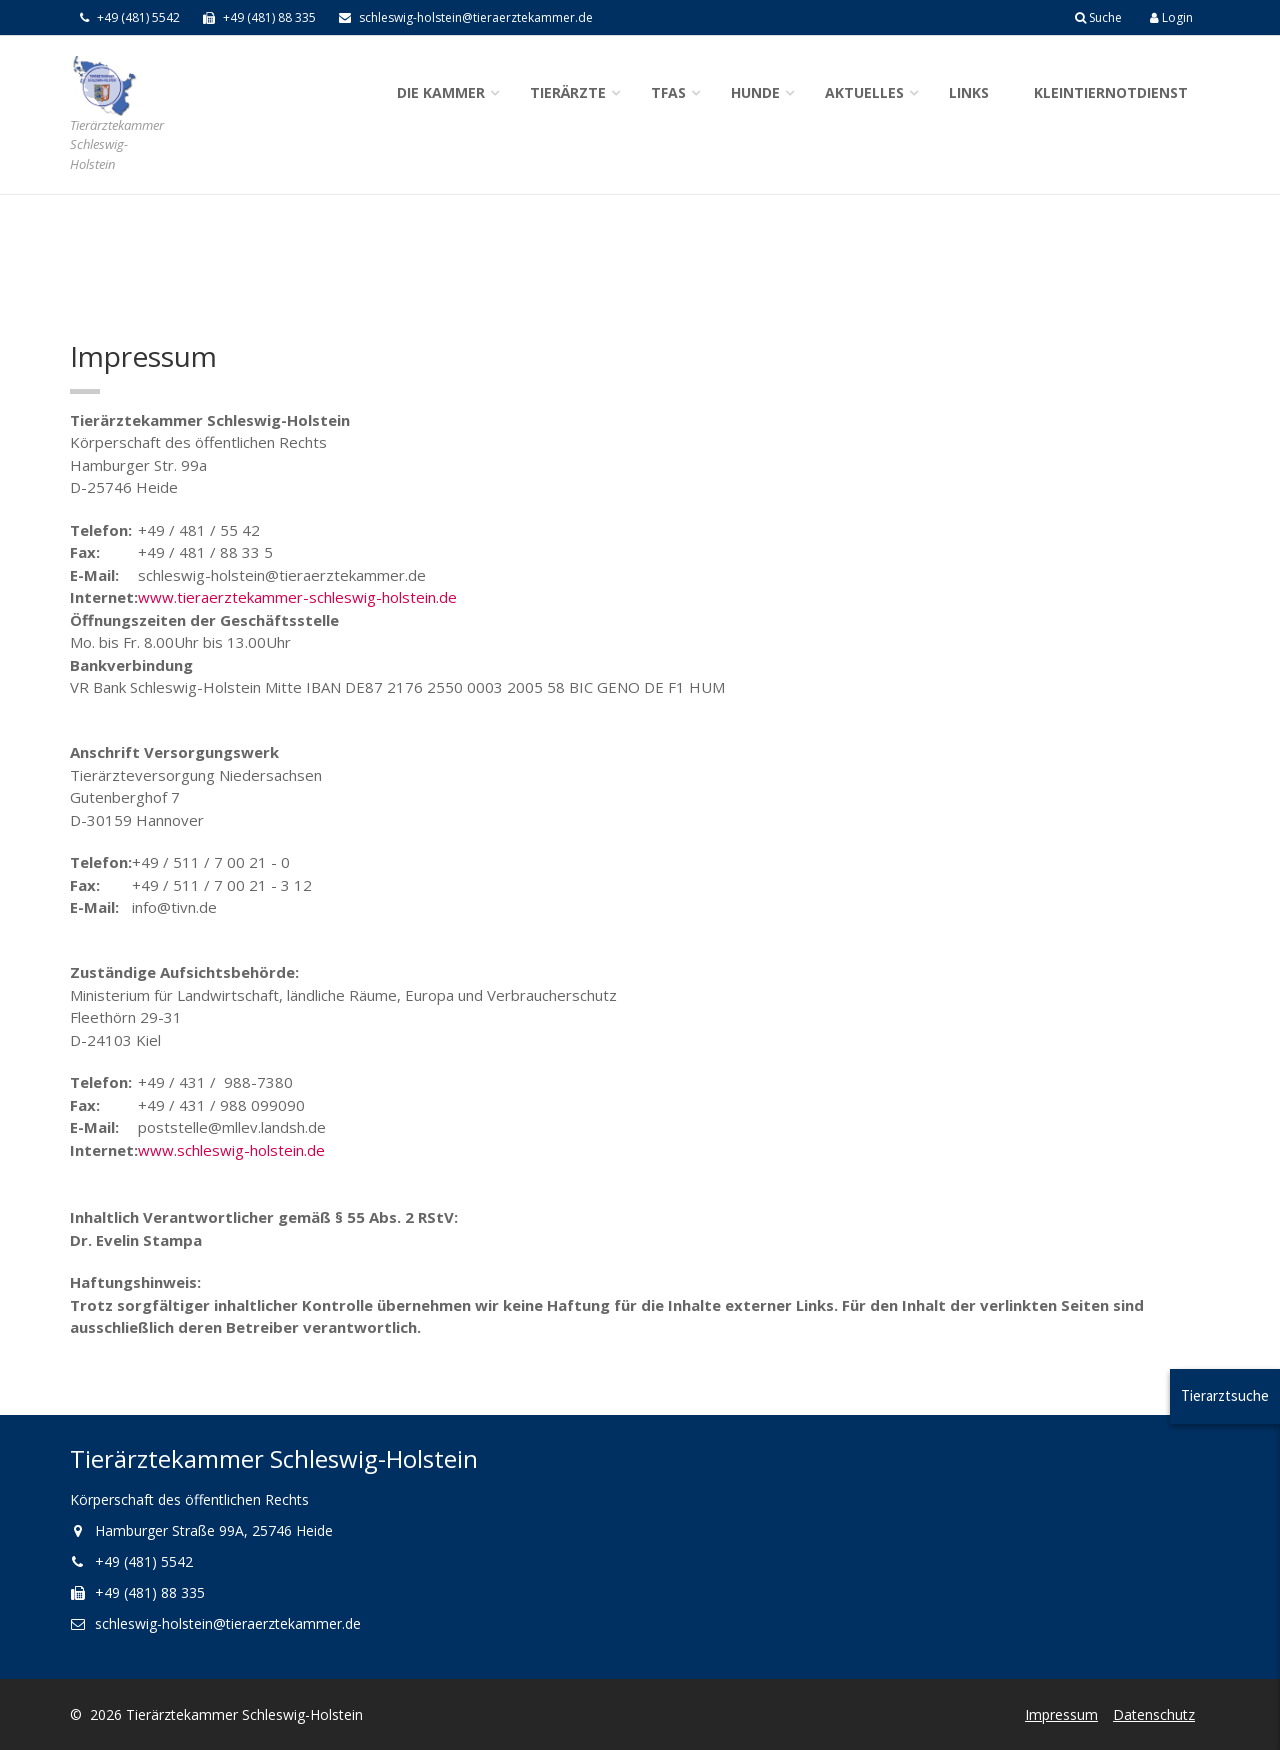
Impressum (1061, 1714)
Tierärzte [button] (568, 92)
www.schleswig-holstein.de (231, 1150)
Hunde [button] (755, 92)
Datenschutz (1154, 1714)
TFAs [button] (668, 92)
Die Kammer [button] (441, 92)
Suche (1098, 17)
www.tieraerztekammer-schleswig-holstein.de (297, 597)
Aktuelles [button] (864, 92)
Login (1171, 17)
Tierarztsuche (1225, 1395)
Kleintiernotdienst (1111, 92)
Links (969, 92)
